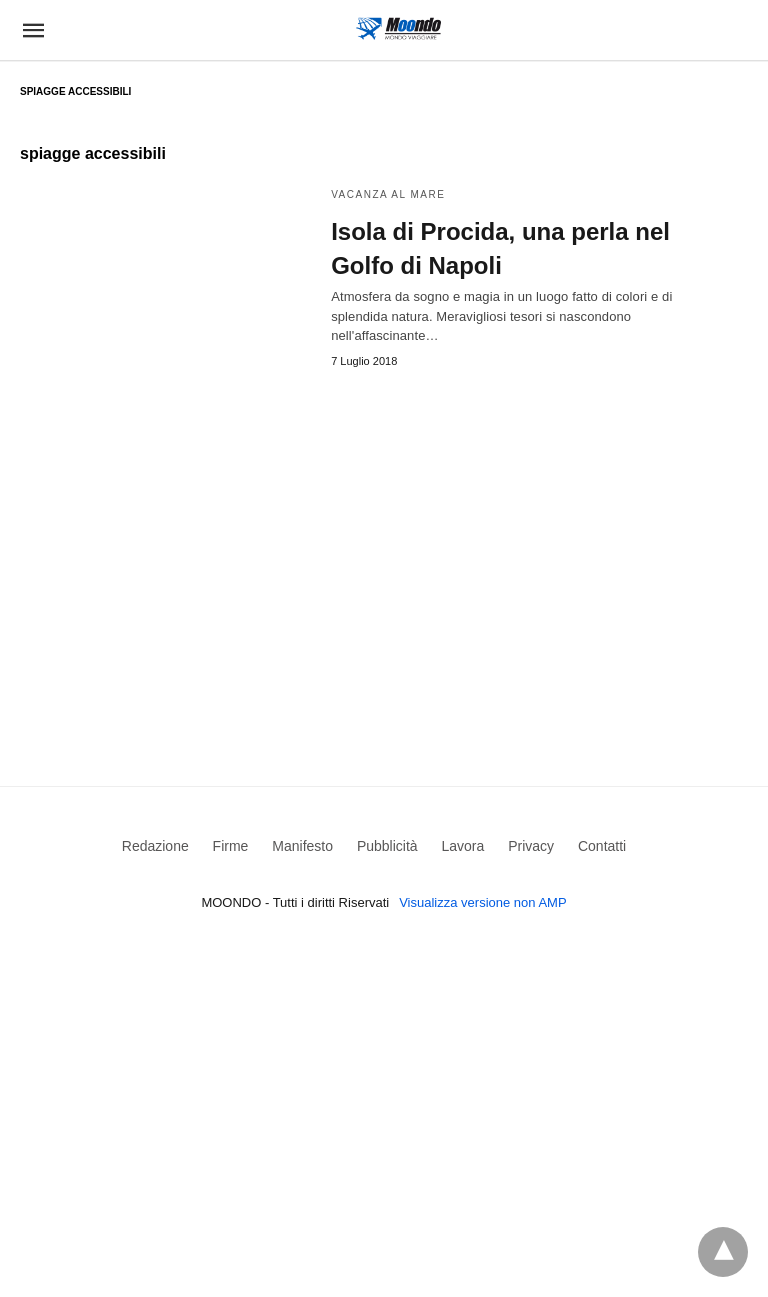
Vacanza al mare (388, 194)
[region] (384, 548)
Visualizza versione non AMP (482, 902)
